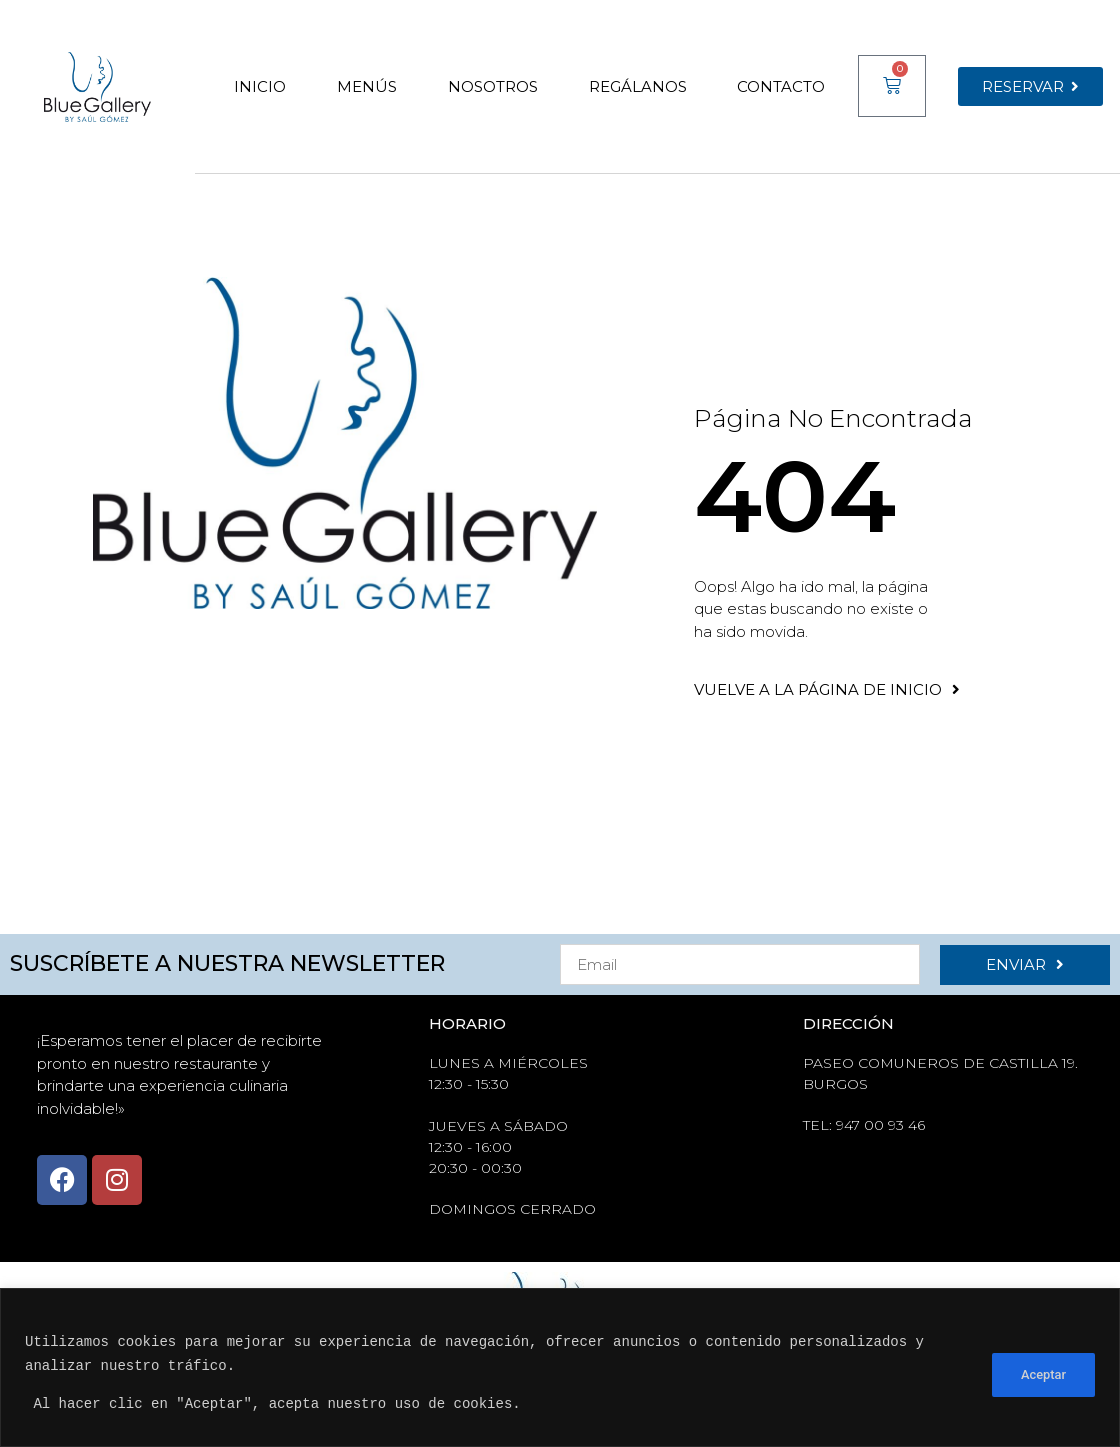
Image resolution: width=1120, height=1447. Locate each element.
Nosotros (493, 86)
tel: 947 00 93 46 (864, 1124)
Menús (367, 86)
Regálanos (638, 86)
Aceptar (1041, 1373)
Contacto (781, 86)
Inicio (260, 86)
